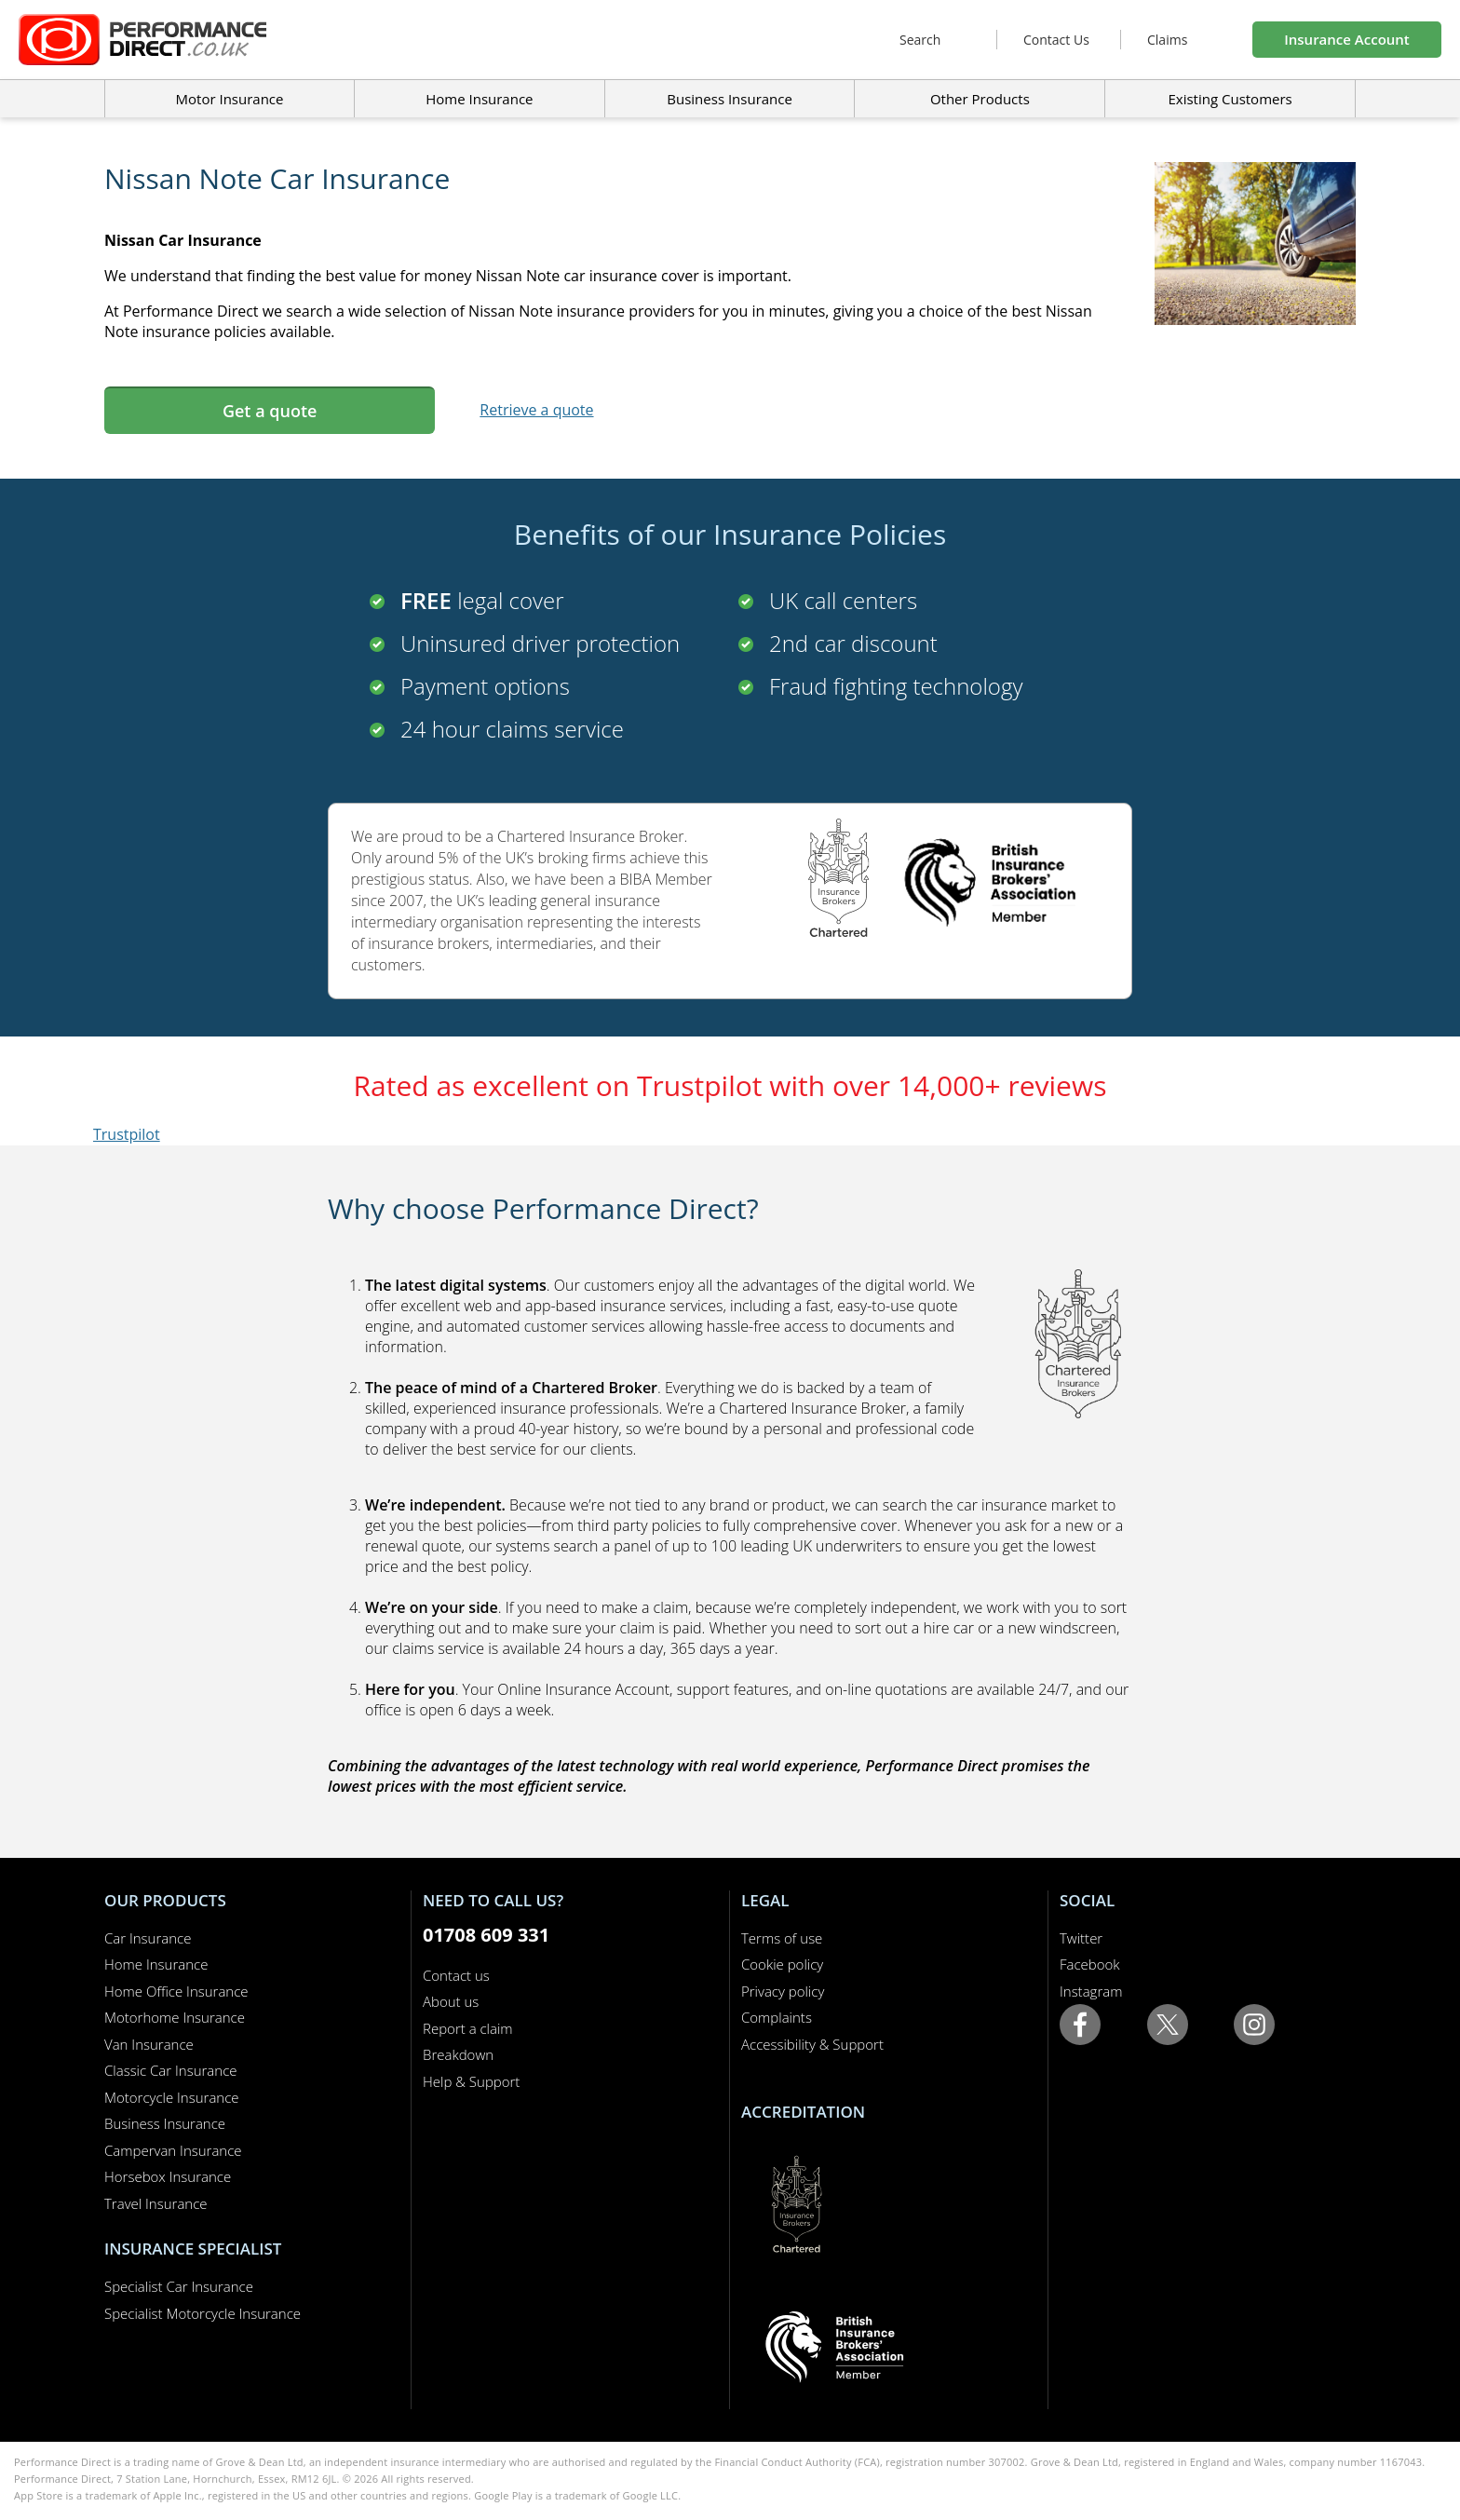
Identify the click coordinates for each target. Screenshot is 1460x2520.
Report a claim (468, 2028)
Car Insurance (147, 1938)
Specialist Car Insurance (178, 2286)
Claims (1167, 39)
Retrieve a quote (536, 410)
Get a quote (270, 411)
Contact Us (1056, 39)
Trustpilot (126, 1134)
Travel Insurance (156, 2203)
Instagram (1091, 1991)
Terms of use (781, 1938)
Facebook (1090, 1964)
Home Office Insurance (176, 1991)
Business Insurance (729, 98)
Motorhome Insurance (174, 2017)
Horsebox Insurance (167, 2176)
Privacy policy (782, 1991)
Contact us (456, 1975)
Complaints (776, 2017)
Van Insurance (149, 2044)
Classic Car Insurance (170, 2070)
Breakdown (458, 2054)
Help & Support (471, 2081)
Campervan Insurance (173, 2150)
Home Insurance (156, 1964)
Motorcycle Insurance (171, 2097)
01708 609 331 (486, 1934)
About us (451, 2001)
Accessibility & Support (812, 2044)
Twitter (1081, 1938)
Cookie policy (782, 1964)
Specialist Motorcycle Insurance (202, 2313)
